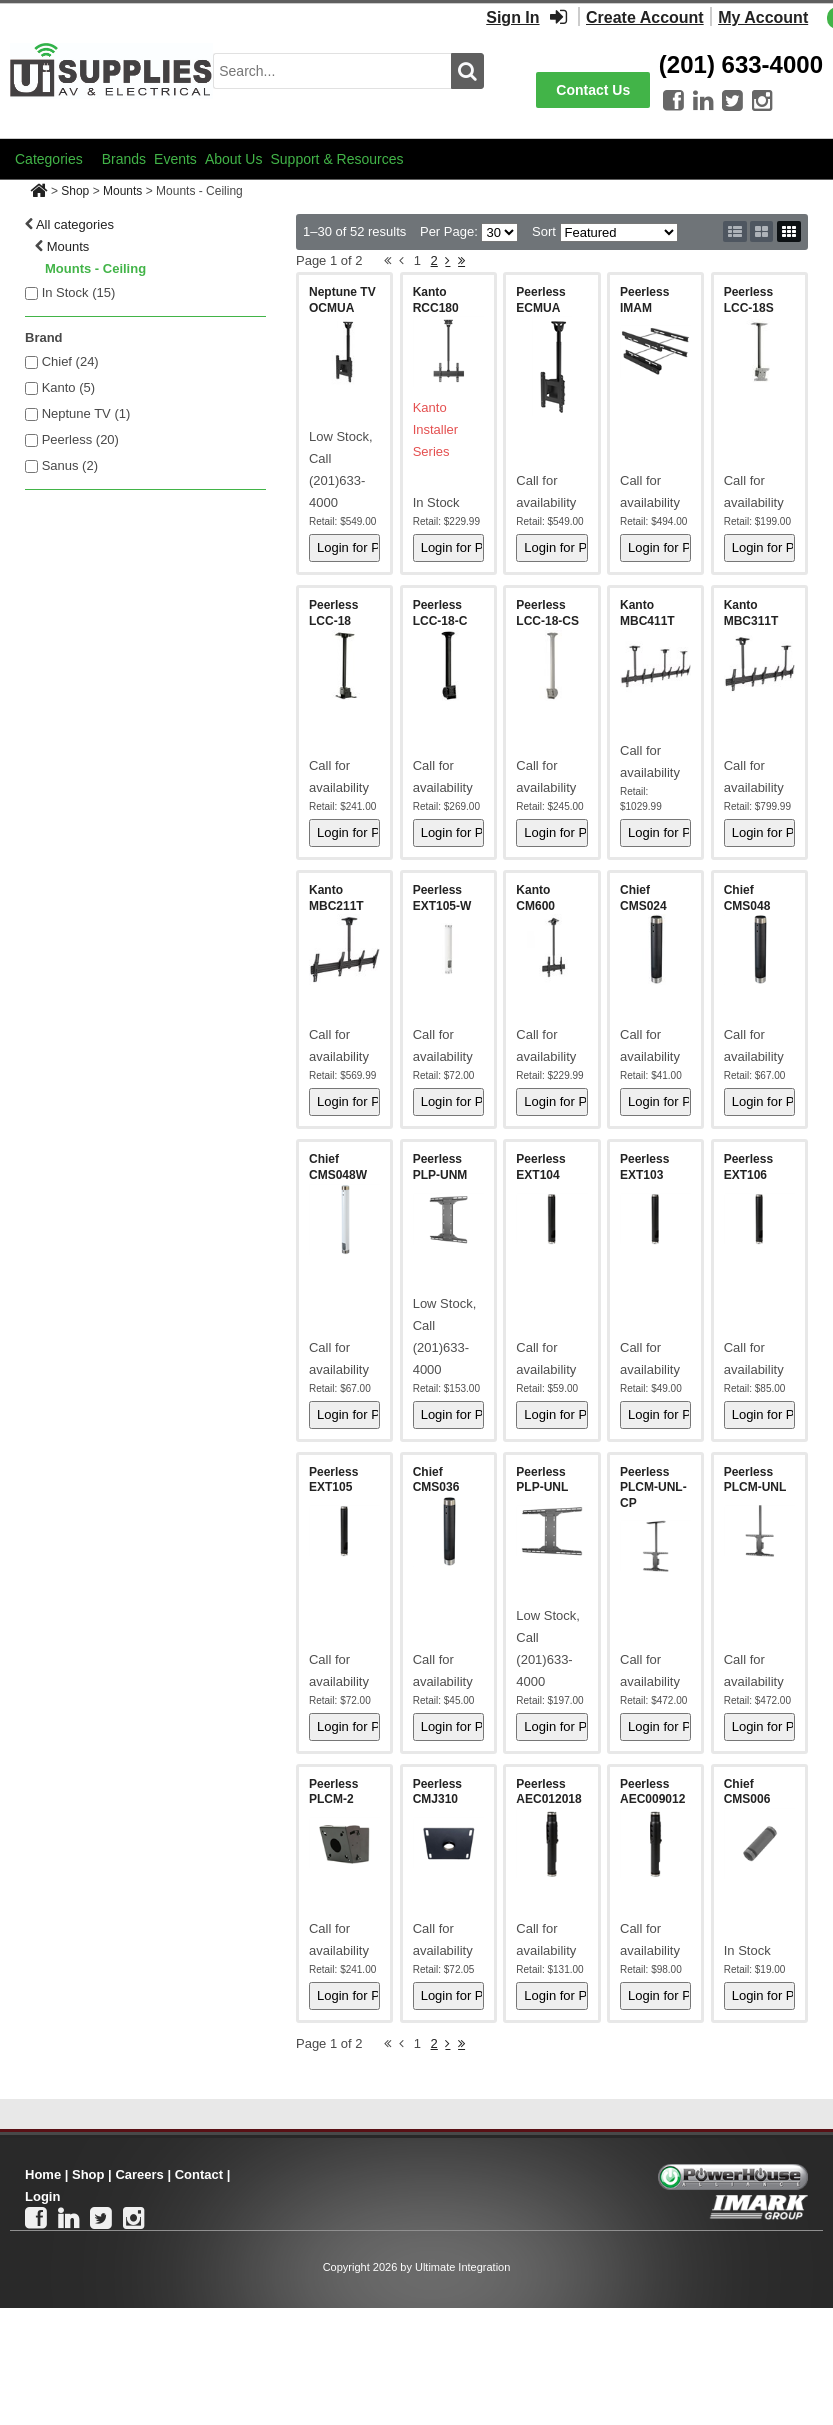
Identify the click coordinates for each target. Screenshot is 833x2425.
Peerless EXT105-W (442, 898)
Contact (199, 2174)
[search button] (467, 71)
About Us (234, 159)
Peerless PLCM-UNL (755, 1480)
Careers (139, 2174)
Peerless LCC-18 (333, 613)
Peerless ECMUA (540, 300)
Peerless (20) (80, 439)
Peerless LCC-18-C (440, 613)
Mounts (122, 191)
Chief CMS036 (436, 1480)
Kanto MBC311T (751, 613)
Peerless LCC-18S (749, 300)
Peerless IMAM (644, 300)
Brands (124, 159)
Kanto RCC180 (436, 300)
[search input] (332, 71)
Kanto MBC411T (647, 613)
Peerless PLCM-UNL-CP (653, 1487)
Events (175, 159)
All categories (75, 224)
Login (42, 2196)
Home (43, 2174)
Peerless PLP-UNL (542, 1480)
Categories (49, 159)
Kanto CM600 (535, 898)
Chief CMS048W (338, 1167)
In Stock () (79, 292)
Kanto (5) (68, 387)
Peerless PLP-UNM (440, 1167)
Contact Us (593, 90)
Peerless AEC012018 (548, 1792)
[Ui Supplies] (111, 69)
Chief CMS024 (643, 898)
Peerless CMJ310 (437, 1792)
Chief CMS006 (747, 1792)
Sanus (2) (70, 465)
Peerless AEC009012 (652, 1792)
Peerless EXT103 (644, 1167)
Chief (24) (70, 361)
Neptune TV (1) (86, 413)
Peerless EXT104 (540, 1167)
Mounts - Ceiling (95, 268)
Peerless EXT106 (748, 1167)
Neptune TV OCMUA (342, 300)
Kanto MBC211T (336, 898)
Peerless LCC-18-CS (547, 613)
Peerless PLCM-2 (333, 1792)
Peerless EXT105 (333, 1480)
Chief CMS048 (747, 898)
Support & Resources (336, 159)
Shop (75, 191)
